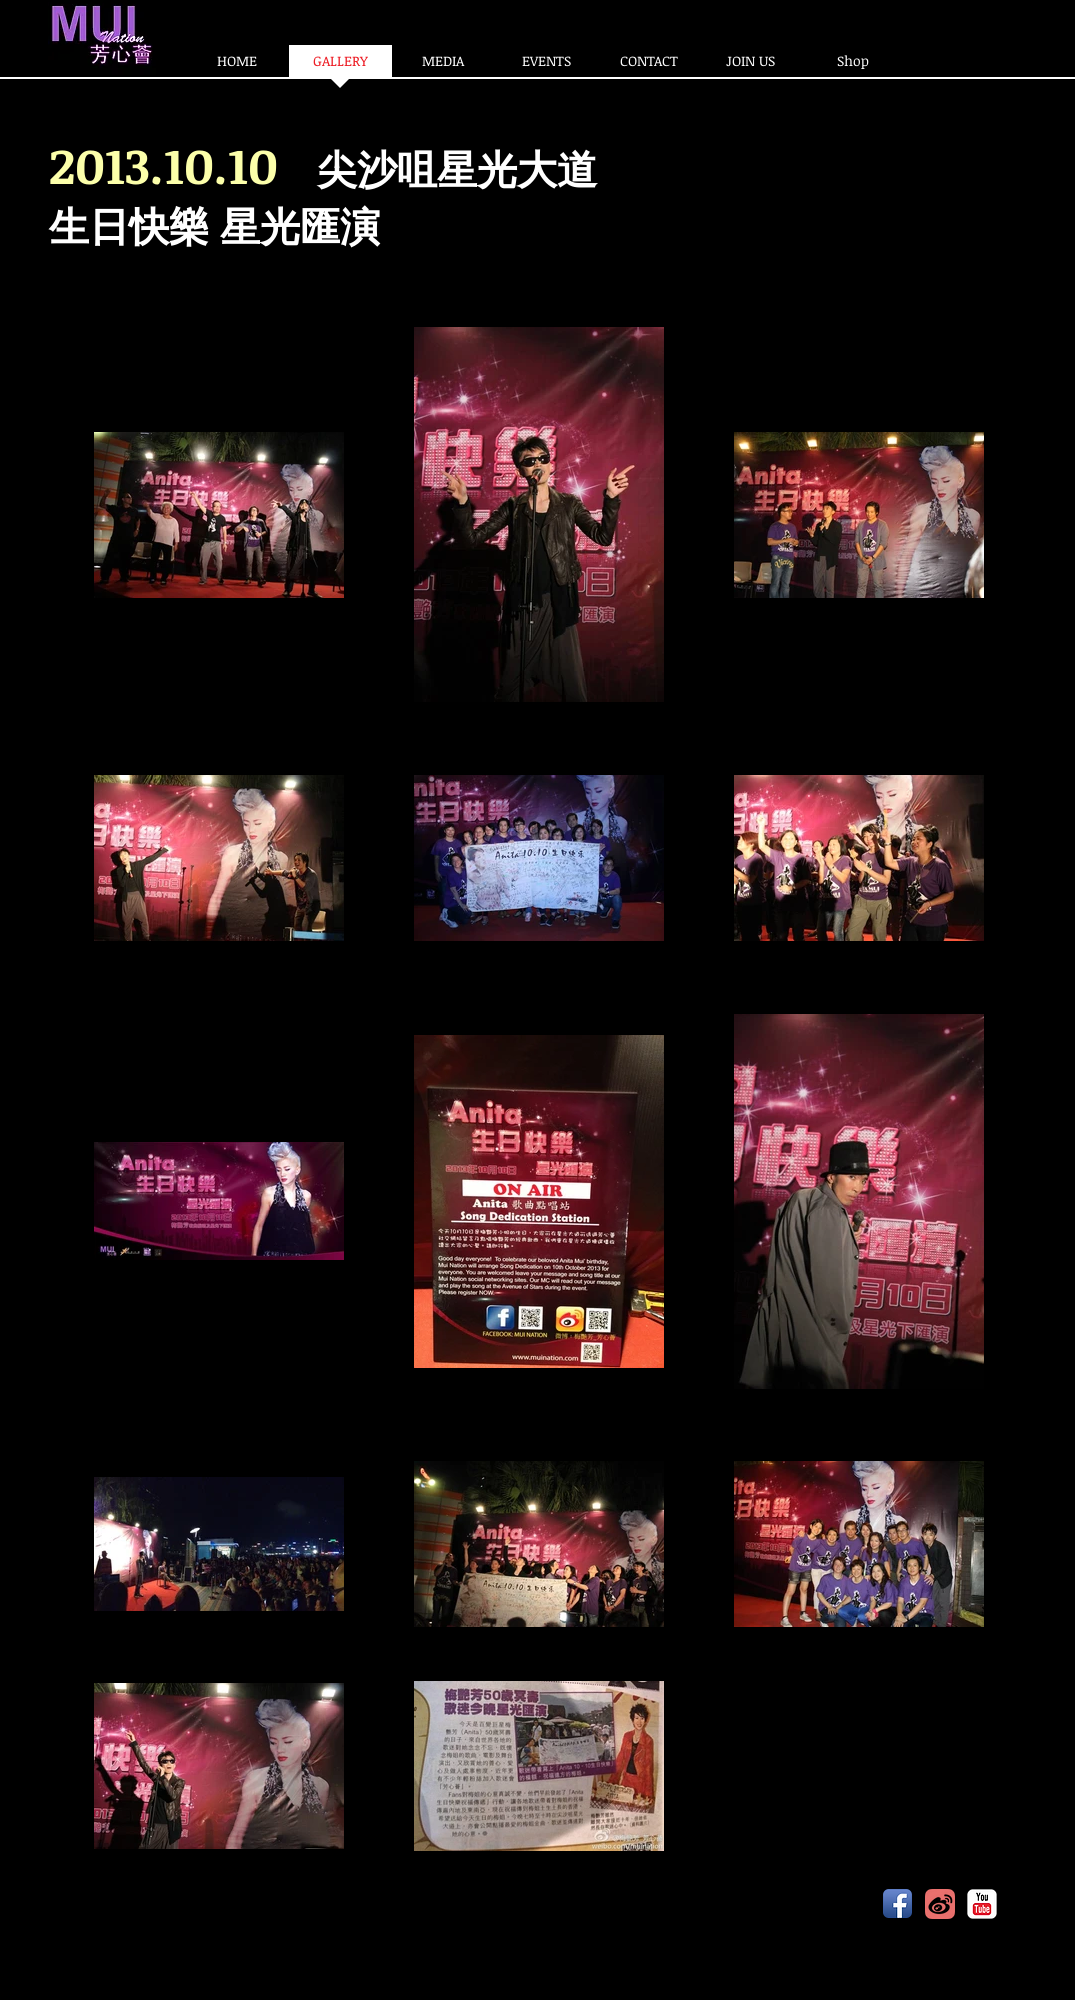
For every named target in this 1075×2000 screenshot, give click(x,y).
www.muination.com (308, 1905)
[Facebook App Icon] (897, 1903)
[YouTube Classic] (982, 1904)
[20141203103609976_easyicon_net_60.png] (940, 1904)
